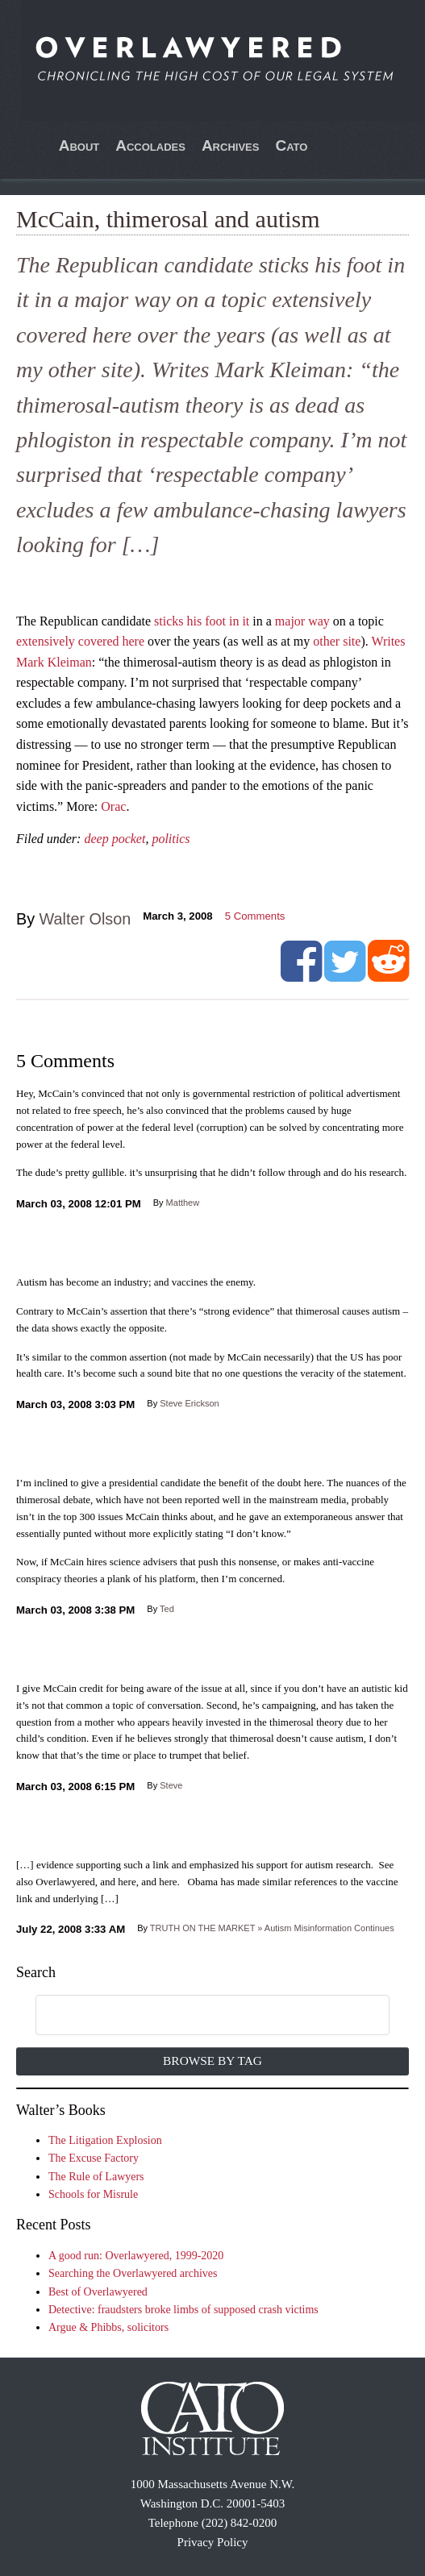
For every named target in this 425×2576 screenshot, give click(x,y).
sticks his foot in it (201, 621)
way (319, 621)
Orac (113, 806)
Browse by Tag (212, 2060)
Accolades (150, 145)
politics (171, 839)
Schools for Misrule (93, 2194)
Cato (291, 145)
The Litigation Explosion (105, 2140)
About (79, 145)
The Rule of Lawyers (96, 2177)
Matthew (183, 1202)
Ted (167, 1609)
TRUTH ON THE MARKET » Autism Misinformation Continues (272, 1928)
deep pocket (114, 839)
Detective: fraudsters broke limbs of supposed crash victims (183, 2310)
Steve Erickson (189, 1403)
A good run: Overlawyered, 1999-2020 (135, 2256)
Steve (171, 1785)
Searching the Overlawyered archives (133, 2273)
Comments (255, 916)
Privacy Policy (212, 2542)
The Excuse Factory (93, 2158)
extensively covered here (80, 641)
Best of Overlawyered (98, 2292)
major (290, 621)
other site (336, 641)
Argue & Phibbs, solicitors (108, 2327)
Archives (231, 145)
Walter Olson (85, 919)
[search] (194, 2015)
